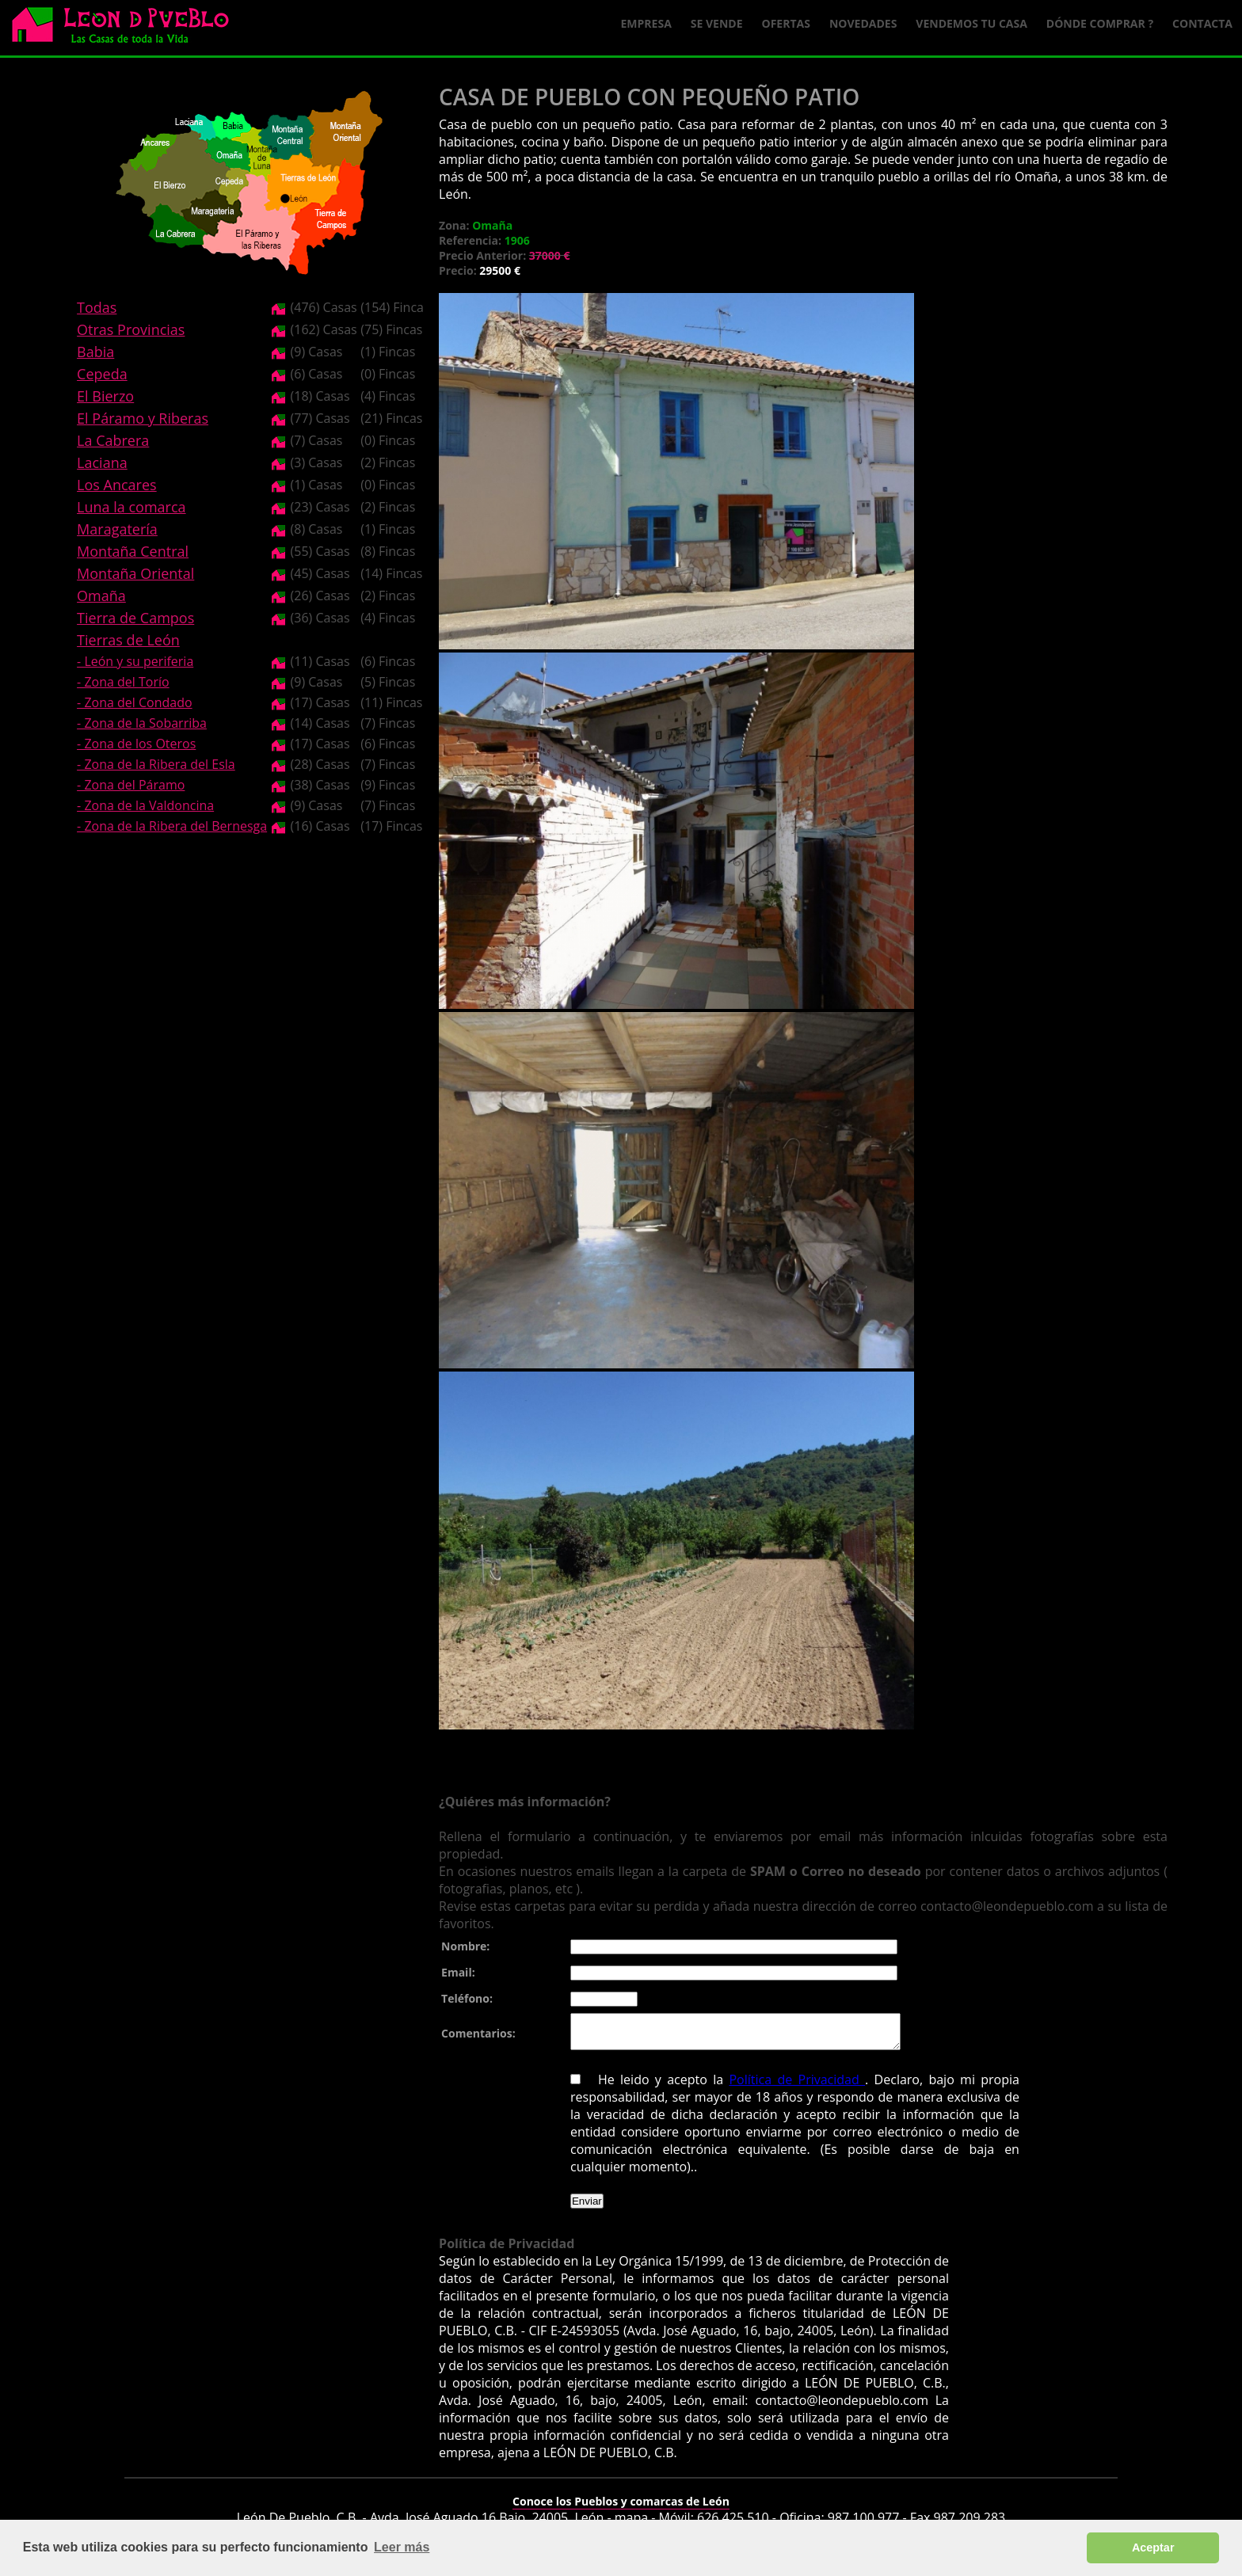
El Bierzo (105, 395)
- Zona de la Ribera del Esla (156, 764)
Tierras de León (128, 639)
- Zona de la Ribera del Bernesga (172, 826)
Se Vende (717, 23)
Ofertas (786, 23)
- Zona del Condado (134, 702)
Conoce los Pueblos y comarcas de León (621, 2508)
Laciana (102, 462)
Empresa (646, 23)
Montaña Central (133, 551)
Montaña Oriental (135, 573)
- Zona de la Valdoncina (145, 805)
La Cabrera (113, 440)
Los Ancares (117, 484)
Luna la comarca (131, 506)
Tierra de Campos (135, 617)
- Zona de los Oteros (136, 743)
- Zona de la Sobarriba (142, 723)
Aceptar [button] (1153, 2547)
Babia (95, 351)
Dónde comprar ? (1099, 23)
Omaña (101, 595)
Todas (96, 307)
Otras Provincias (131, 329)
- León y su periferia (135, 661)
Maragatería (117, 528)
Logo (127, 28)
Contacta (1202, 23)
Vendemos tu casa (971, 23)
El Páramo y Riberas (142, 418)
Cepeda (102, 373)
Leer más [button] (401, 2547)
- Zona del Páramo (131, 784)
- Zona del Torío (123, 682)
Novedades (863, 23)
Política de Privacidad (797, 2086)
